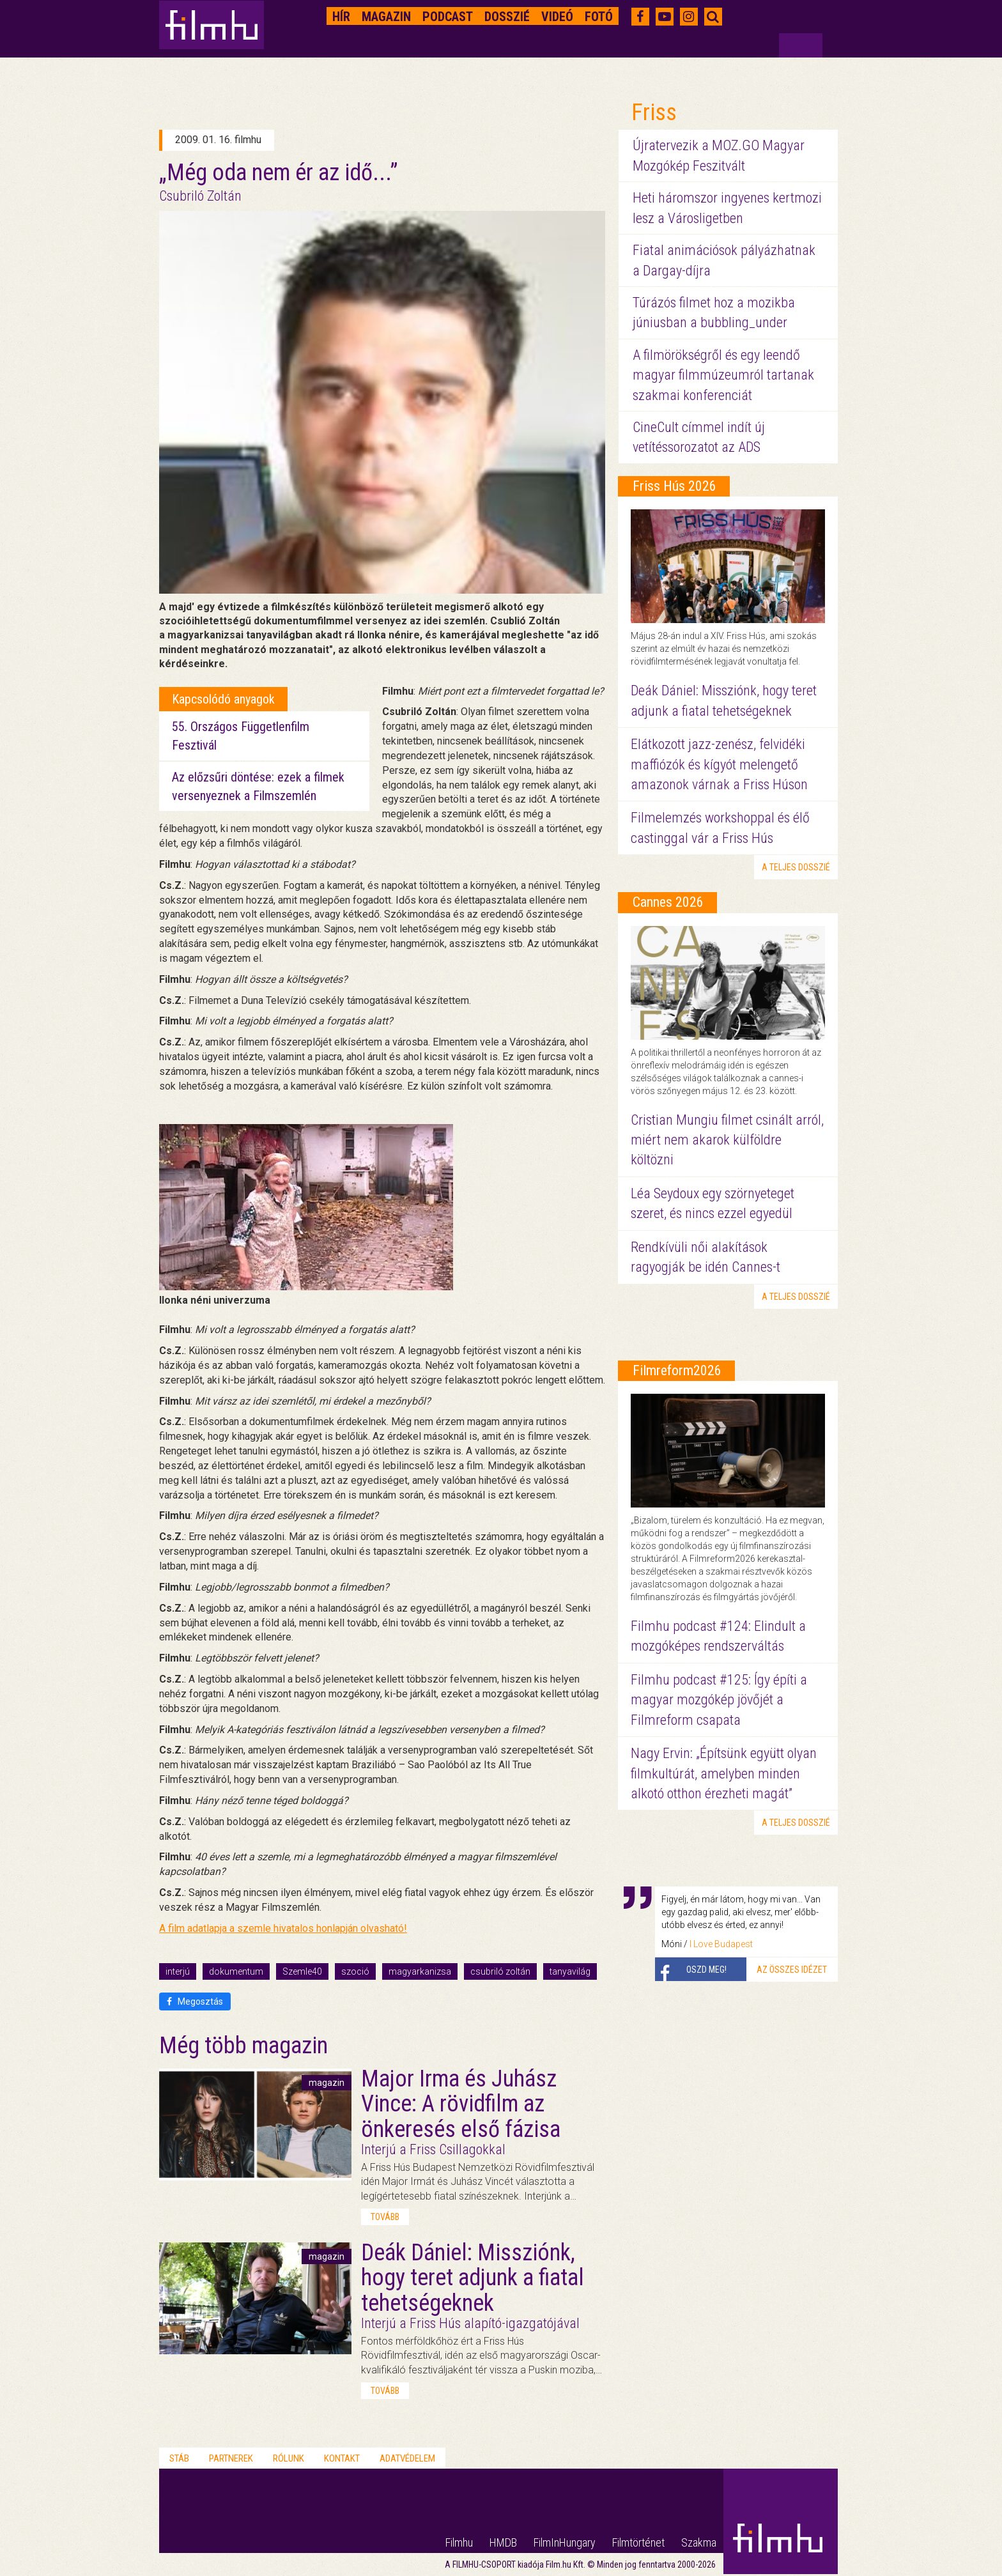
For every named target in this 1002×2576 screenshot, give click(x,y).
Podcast (447, 16)
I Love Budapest (721, 1944)
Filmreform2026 (677, 1370)
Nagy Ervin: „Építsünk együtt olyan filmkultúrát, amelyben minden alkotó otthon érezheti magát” (724, 1773)
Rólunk (288, 2458)
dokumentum (236, 1971)
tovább (385, 2217)
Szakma (698, 2542)
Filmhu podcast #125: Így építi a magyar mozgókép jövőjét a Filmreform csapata (719, 1700)
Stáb (179, 2458)
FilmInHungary (565, 2542)
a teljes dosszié (796, 867)
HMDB (503, 2542)
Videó (557, 16)
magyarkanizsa (420, 1971)
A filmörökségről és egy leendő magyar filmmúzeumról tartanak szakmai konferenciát (723, 375)
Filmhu (459, 2542)
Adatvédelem (407, 2458)
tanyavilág (570, 1971)
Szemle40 (302, 1971)
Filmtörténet (638, 2542)
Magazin (386, 16)
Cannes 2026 (668, 902)
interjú (178, 1971)
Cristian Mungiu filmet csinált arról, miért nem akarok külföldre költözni (727, 1140)
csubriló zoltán (500, 1971)
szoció (355, 1971)
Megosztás (195, 2001)
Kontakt (342, 2458)
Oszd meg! (706, 1969)
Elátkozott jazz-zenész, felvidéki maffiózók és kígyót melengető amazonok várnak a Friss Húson (719, 764)
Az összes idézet (792, 1969)
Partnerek (231, 2458)
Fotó (599, 16)
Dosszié (507, 16)
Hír (341, 16)
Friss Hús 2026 (674, 486)
